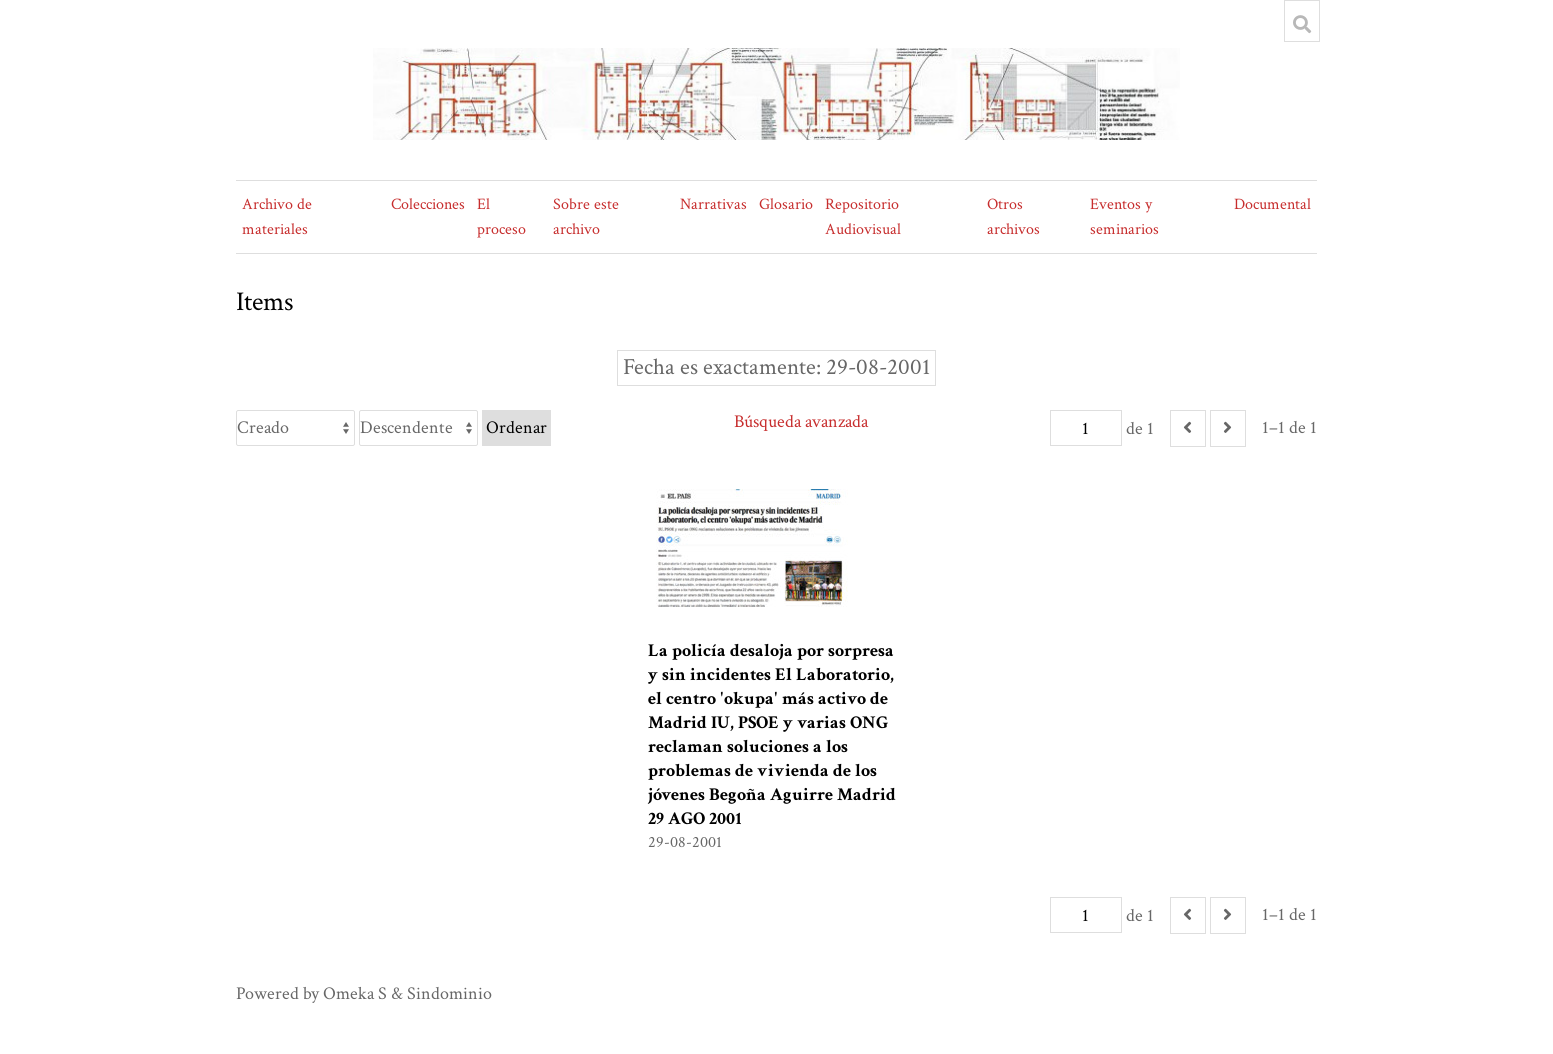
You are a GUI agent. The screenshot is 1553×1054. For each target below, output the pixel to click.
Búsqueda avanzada (801, 421)
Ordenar (516, 427)
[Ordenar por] (295, 428)
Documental (1272, 204)
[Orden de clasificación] (418, 428)
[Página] (1086, 428)
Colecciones (428, 204)
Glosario (786, 204)
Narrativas (713, 204)
